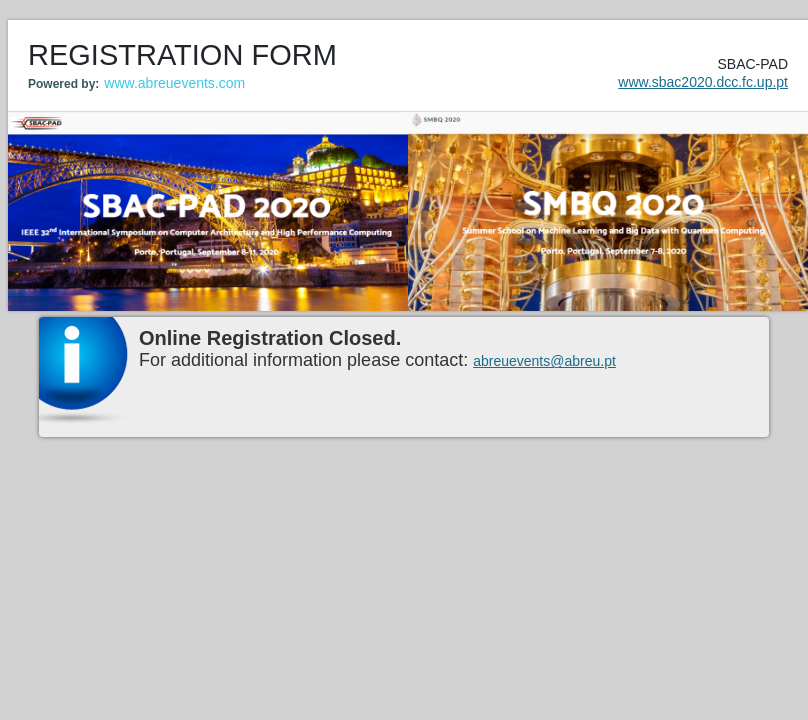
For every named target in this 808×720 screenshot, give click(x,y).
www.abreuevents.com (174, 83)
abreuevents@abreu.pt (544, 361)
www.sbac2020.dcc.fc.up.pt (703, 82)
